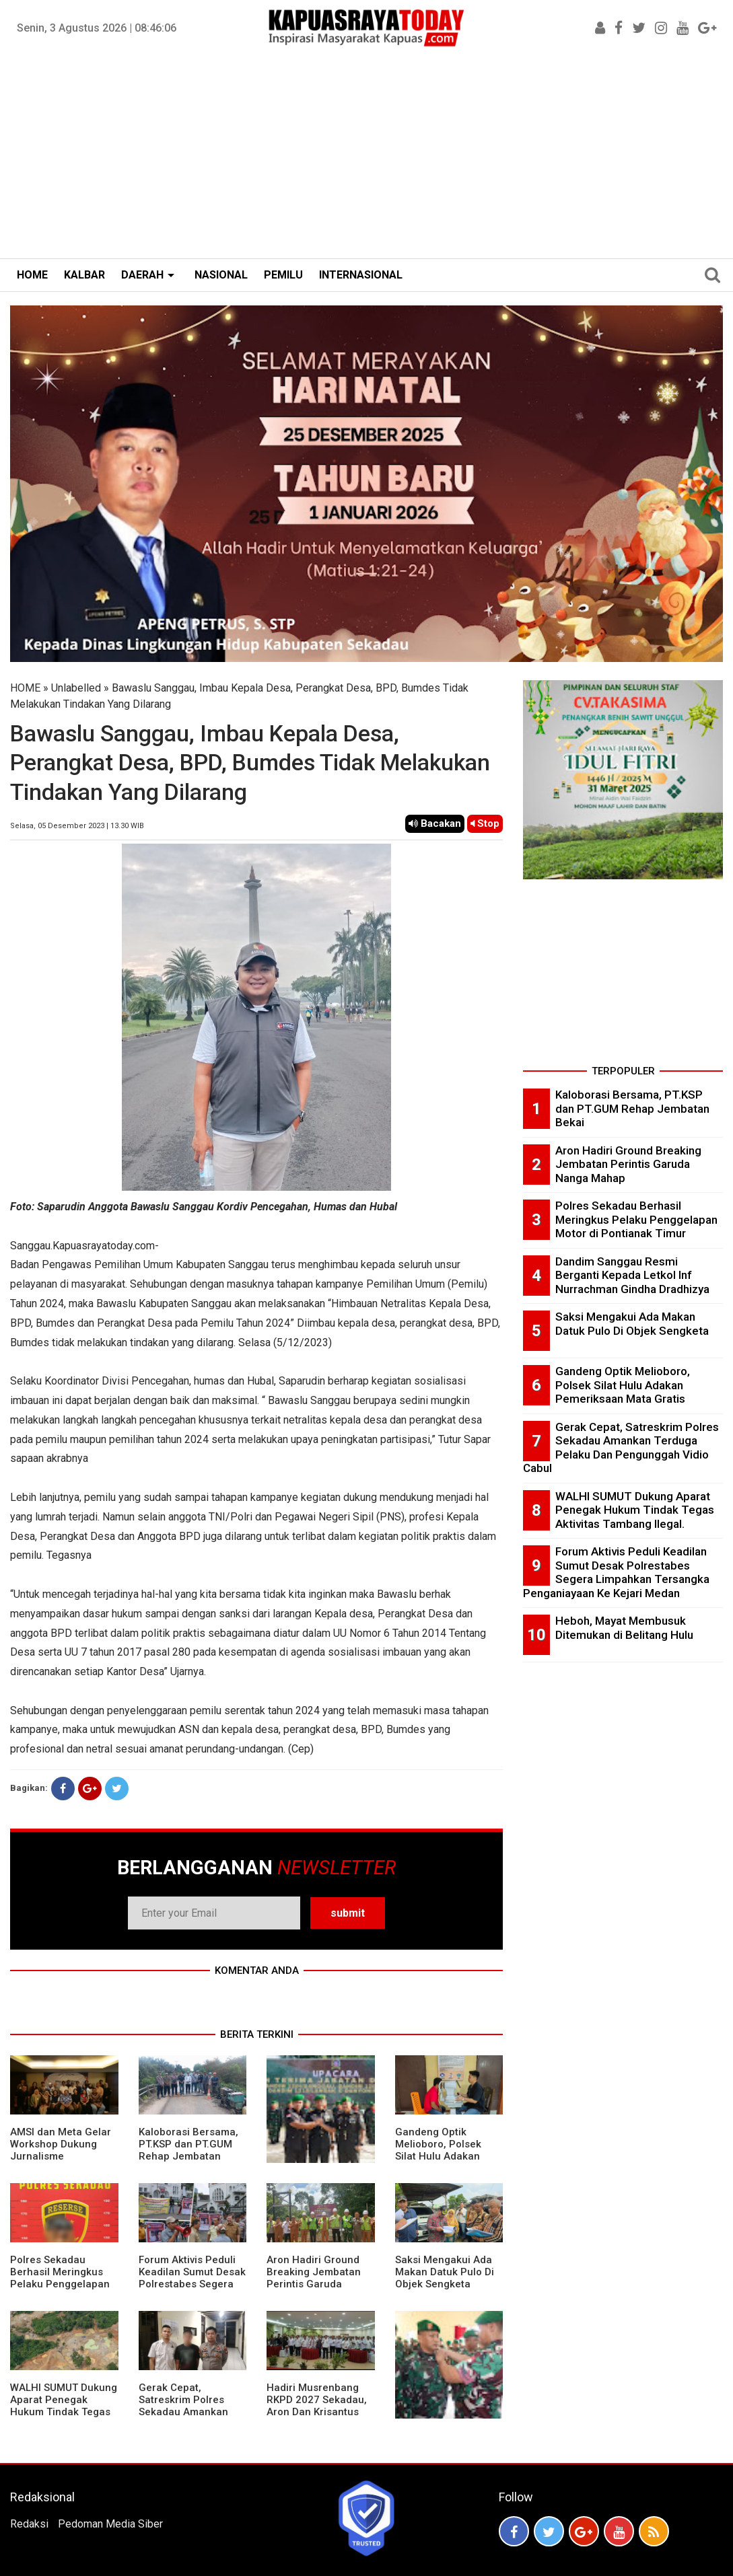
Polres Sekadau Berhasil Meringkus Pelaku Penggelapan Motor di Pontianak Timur (60, 2284)
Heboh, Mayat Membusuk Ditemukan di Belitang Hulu (624, 1628)
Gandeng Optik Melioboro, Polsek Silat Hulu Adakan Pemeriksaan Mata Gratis (440, 2156)
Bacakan (435, 823)
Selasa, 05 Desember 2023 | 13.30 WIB (77, 825)
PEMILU (283, 274)
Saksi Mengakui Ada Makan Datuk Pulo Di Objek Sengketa (444, 2272)
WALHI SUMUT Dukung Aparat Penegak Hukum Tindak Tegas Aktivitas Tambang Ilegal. (63, 2412)
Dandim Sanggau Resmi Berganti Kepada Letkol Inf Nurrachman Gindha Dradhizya (632, 1275)
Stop (484, 823)
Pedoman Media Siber (110, 2523)
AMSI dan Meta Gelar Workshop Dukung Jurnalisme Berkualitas (60, 2150)
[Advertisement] (366, 157)
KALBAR (84, 274)
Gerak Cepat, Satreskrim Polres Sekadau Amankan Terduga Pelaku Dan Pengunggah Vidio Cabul (187, 2418)
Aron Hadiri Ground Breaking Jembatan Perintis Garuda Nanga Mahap (314, 2278)
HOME (32, 274)
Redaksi (29, 2523)
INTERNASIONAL (361, 274)
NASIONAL (221, 274)
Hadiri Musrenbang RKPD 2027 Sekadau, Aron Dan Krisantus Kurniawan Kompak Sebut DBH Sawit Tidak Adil (317, 2418)
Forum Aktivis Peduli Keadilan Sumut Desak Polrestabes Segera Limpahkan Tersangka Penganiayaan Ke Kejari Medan (192, 2290)
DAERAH (142, 274)
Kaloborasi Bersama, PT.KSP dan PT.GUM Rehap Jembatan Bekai (188, 2150)
